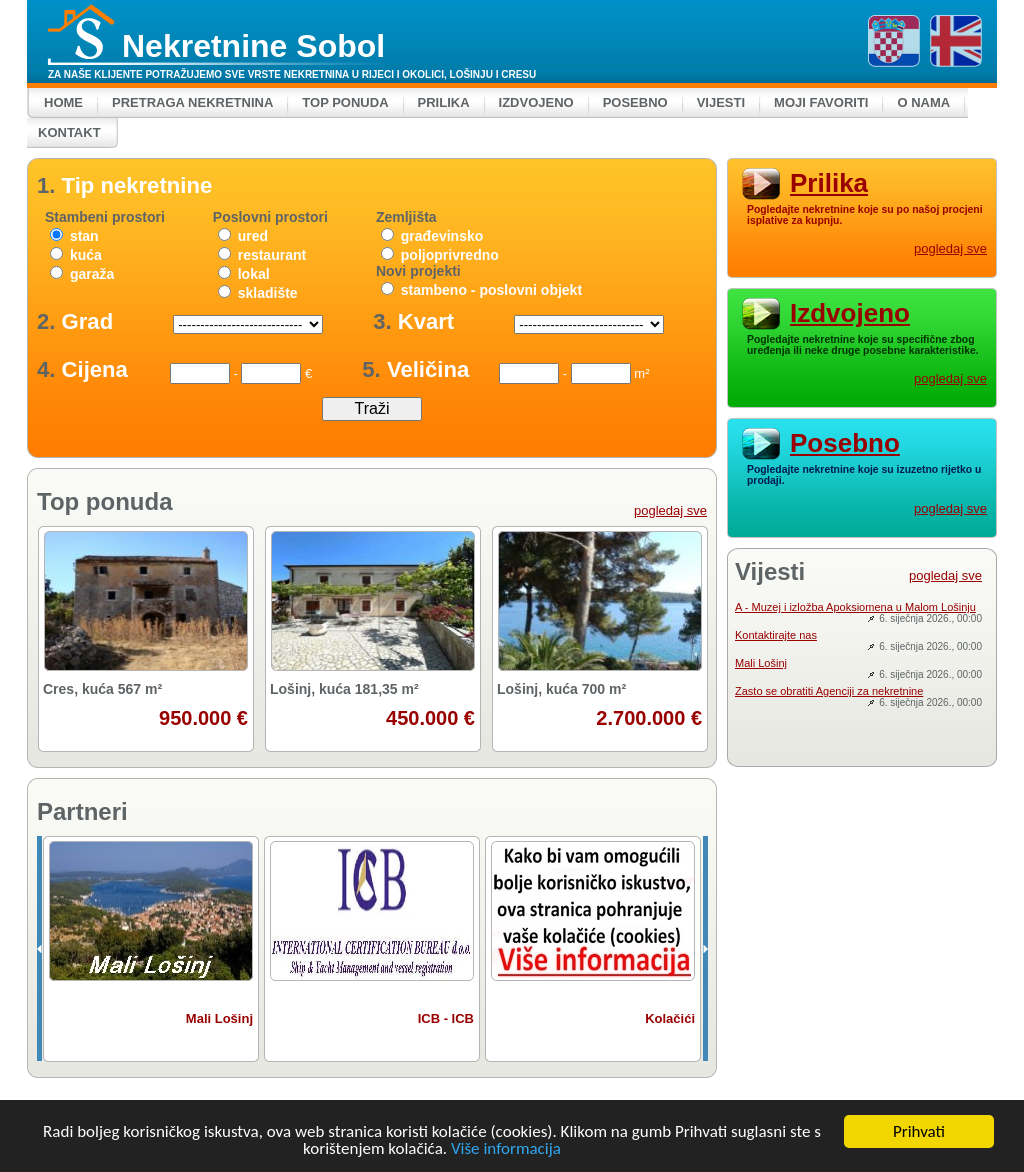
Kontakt (69, 132)
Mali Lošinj (761, 663)
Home (63, 102)
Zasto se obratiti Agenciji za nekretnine (829, 691)
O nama (923, 102)
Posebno (635, 102)
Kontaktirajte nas (776, 635)
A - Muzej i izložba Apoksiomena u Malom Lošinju (855, 607)
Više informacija (506, 1149)
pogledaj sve (670, 510)
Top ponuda (345, 102)
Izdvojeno (536, 102)
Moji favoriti (821, 102)
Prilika (444, 102)
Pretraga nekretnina (192, 102)
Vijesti (721, 102)
